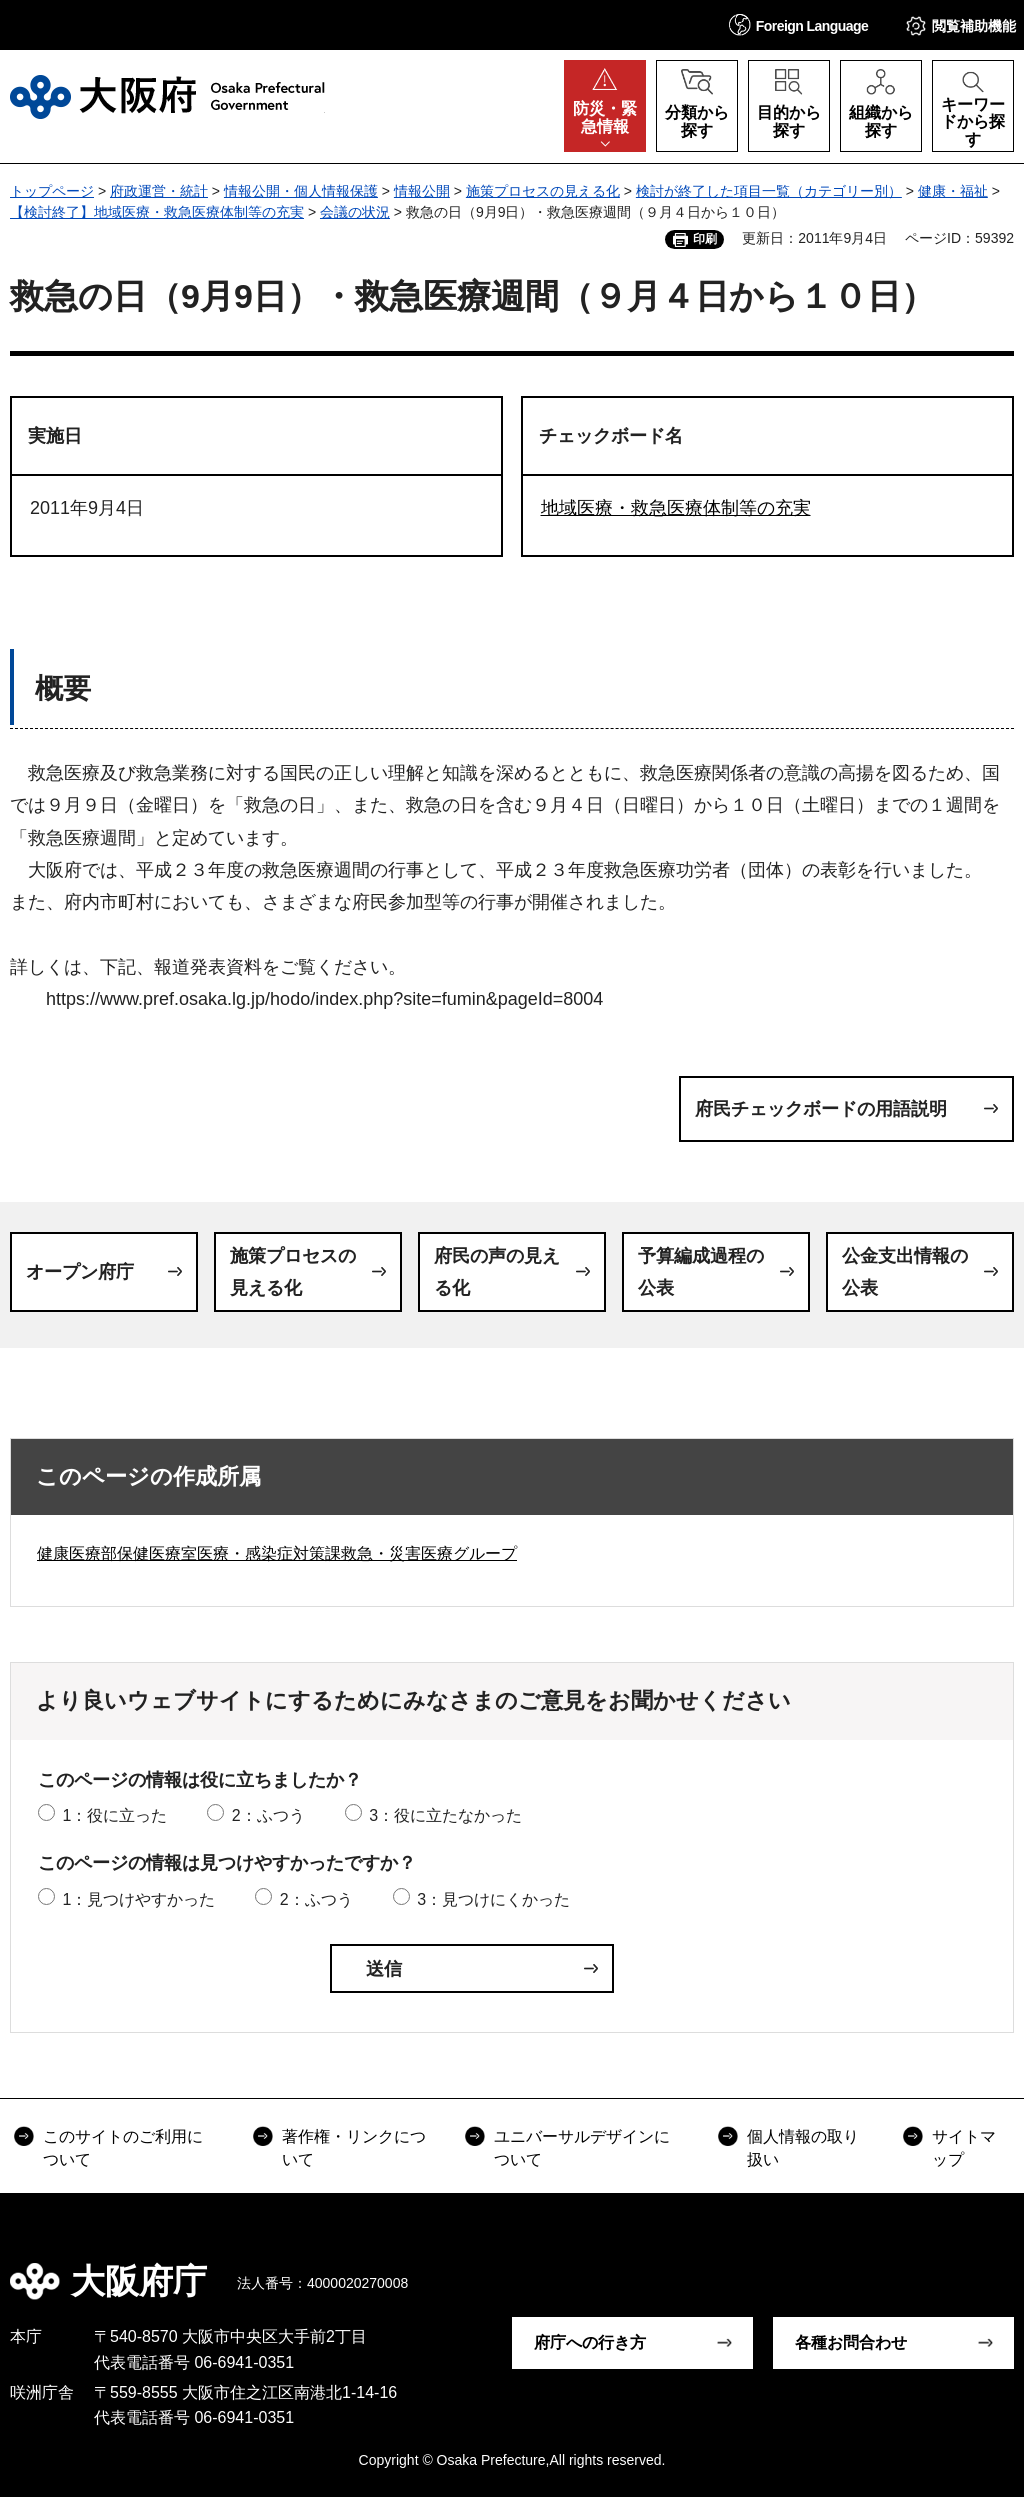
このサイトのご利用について (123, 2147)
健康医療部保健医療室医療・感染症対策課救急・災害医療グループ (277, 1553)
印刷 (705, 239)
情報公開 (422, 191)
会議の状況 (355, 212)
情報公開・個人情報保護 (301, 191)
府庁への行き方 (590, 2342)
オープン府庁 (80, 1272)
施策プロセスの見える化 (543, 191)
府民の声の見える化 (497, 1272)
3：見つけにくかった (493, 1899)
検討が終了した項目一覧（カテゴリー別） (769, 191)
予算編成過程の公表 (701, 1272)
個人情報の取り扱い (803, 2147)
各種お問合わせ (851, 2342)
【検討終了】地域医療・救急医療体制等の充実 (157, 212)
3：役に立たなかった (445, 1815)
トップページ (52, 191)
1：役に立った (114, 1815)
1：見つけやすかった (138, 1899)
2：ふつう (268, 1815)
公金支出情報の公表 (905, 1272)
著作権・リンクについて (354, 2147)
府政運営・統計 (159, 191)
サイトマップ (964, 2147)
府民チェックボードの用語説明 (821, 1109)
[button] (799, 24)
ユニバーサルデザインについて (582, 2147)
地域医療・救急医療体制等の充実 (676, 508)
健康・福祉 (953, 191)
